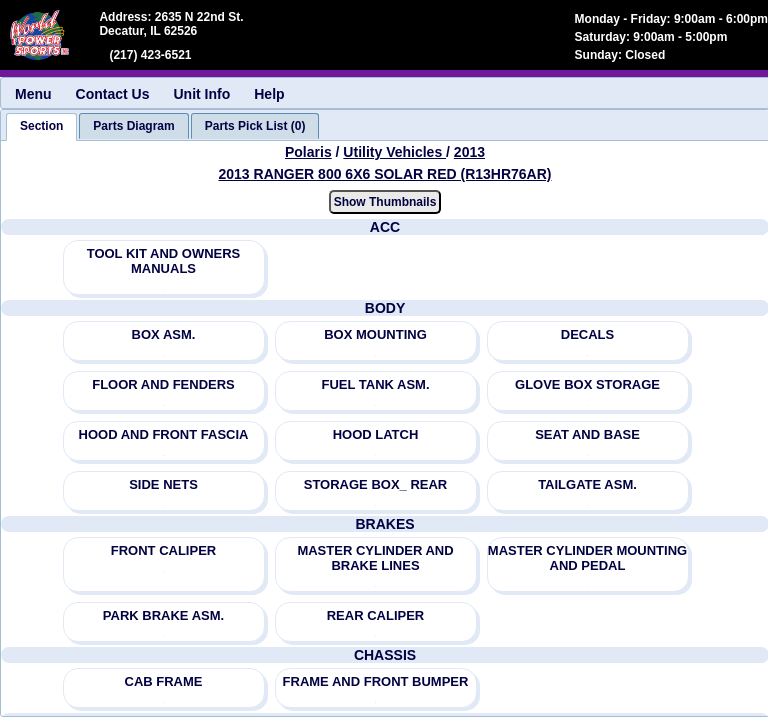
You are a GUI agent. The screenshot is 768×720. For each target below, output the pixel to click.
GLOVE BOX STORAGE (587, 384)
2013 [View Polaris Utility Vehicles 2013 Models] (469, 152)
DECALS (587, 334)
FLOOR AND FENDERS (163, 384)
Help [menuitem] (269, 94)
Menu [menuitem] (33, 94)
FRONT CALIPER (163, 550)
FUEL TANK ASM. (375, 384)
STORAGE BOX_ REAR (376, 484)
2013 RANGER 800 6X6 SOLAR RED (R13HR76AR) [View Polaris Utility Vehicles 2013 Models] (385, 174)
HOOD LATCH (376, 434)
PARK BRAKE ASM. (163, 615)
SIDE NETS (163, 484)
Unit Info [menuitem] (201, 94)
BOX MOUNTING (375, 334)
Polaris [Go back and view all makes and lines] (308, 152)
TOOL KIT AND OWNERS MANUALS (164, 261)
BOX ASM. (164, 334)
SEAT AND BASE (587, 434)
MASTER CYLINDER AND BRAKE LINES (375, 558)
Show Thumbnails (385, 202)
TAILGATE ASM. (587, 484)
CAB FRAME (164, 681)
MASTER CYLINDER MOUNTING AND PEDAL (587, 558)
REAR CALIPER (376, 615)
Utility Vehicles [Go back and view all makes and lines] (394, 152)
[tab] (41, 127)
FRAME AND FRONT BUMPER (376, 681)
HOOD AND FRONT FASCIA (164, 434)
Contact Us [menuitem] (113, 94)
